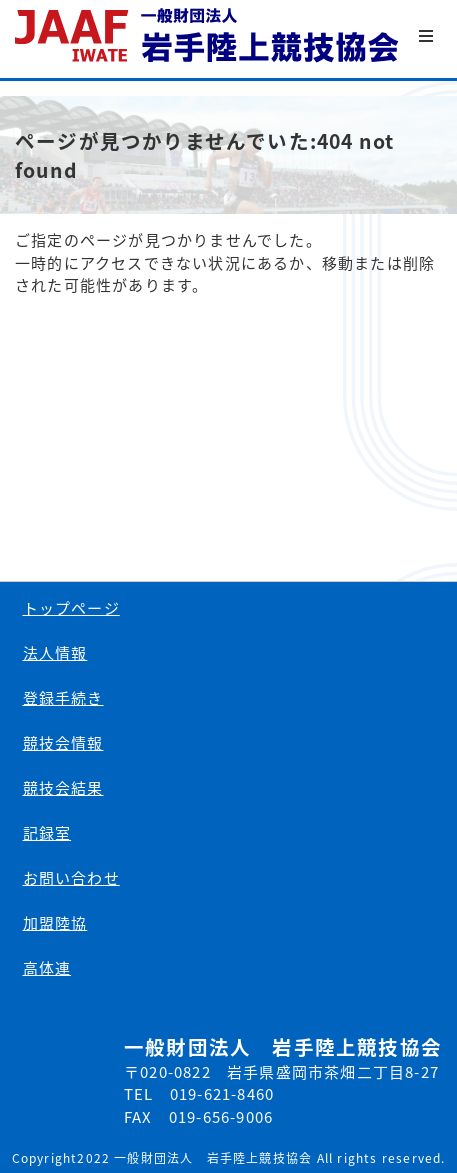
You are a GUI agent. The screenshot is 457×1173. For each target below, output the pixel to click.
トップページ (71, 607)
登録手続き (63, 697)
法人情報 (55, 652)
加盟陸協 (55, 922)
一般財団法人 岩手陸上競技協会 (208, 35)
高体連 (47, 967)
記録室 (47, 832)
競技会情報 (63, 742)
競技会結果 (63, 787)
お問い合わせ (71, 877)
